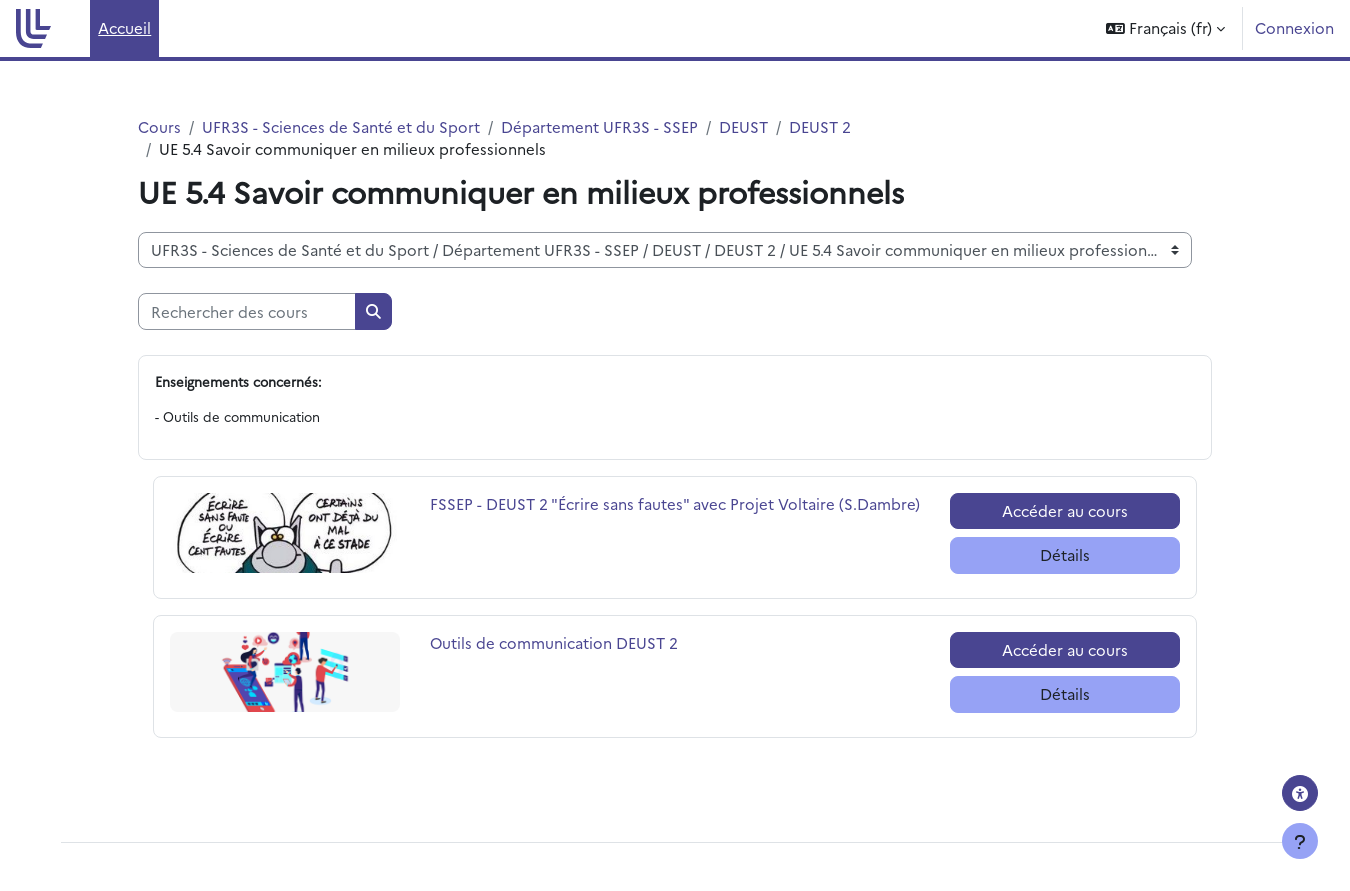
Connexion (1294, 27)
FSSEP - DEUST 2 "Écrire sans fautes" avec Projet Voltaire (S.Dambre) (675, 503)
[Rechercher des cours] (247, 312)
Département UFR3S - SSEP (599, 126)
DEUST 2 (820, 126)
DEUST (743, 126)
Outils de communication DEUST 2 (554, 642)
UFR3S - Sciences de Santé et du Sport (341, 126)
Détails (1065, 555)
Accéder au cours (1065, 510)
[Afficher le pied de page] (1300, 841)
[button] (1165, 28)
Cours (159, 126)
